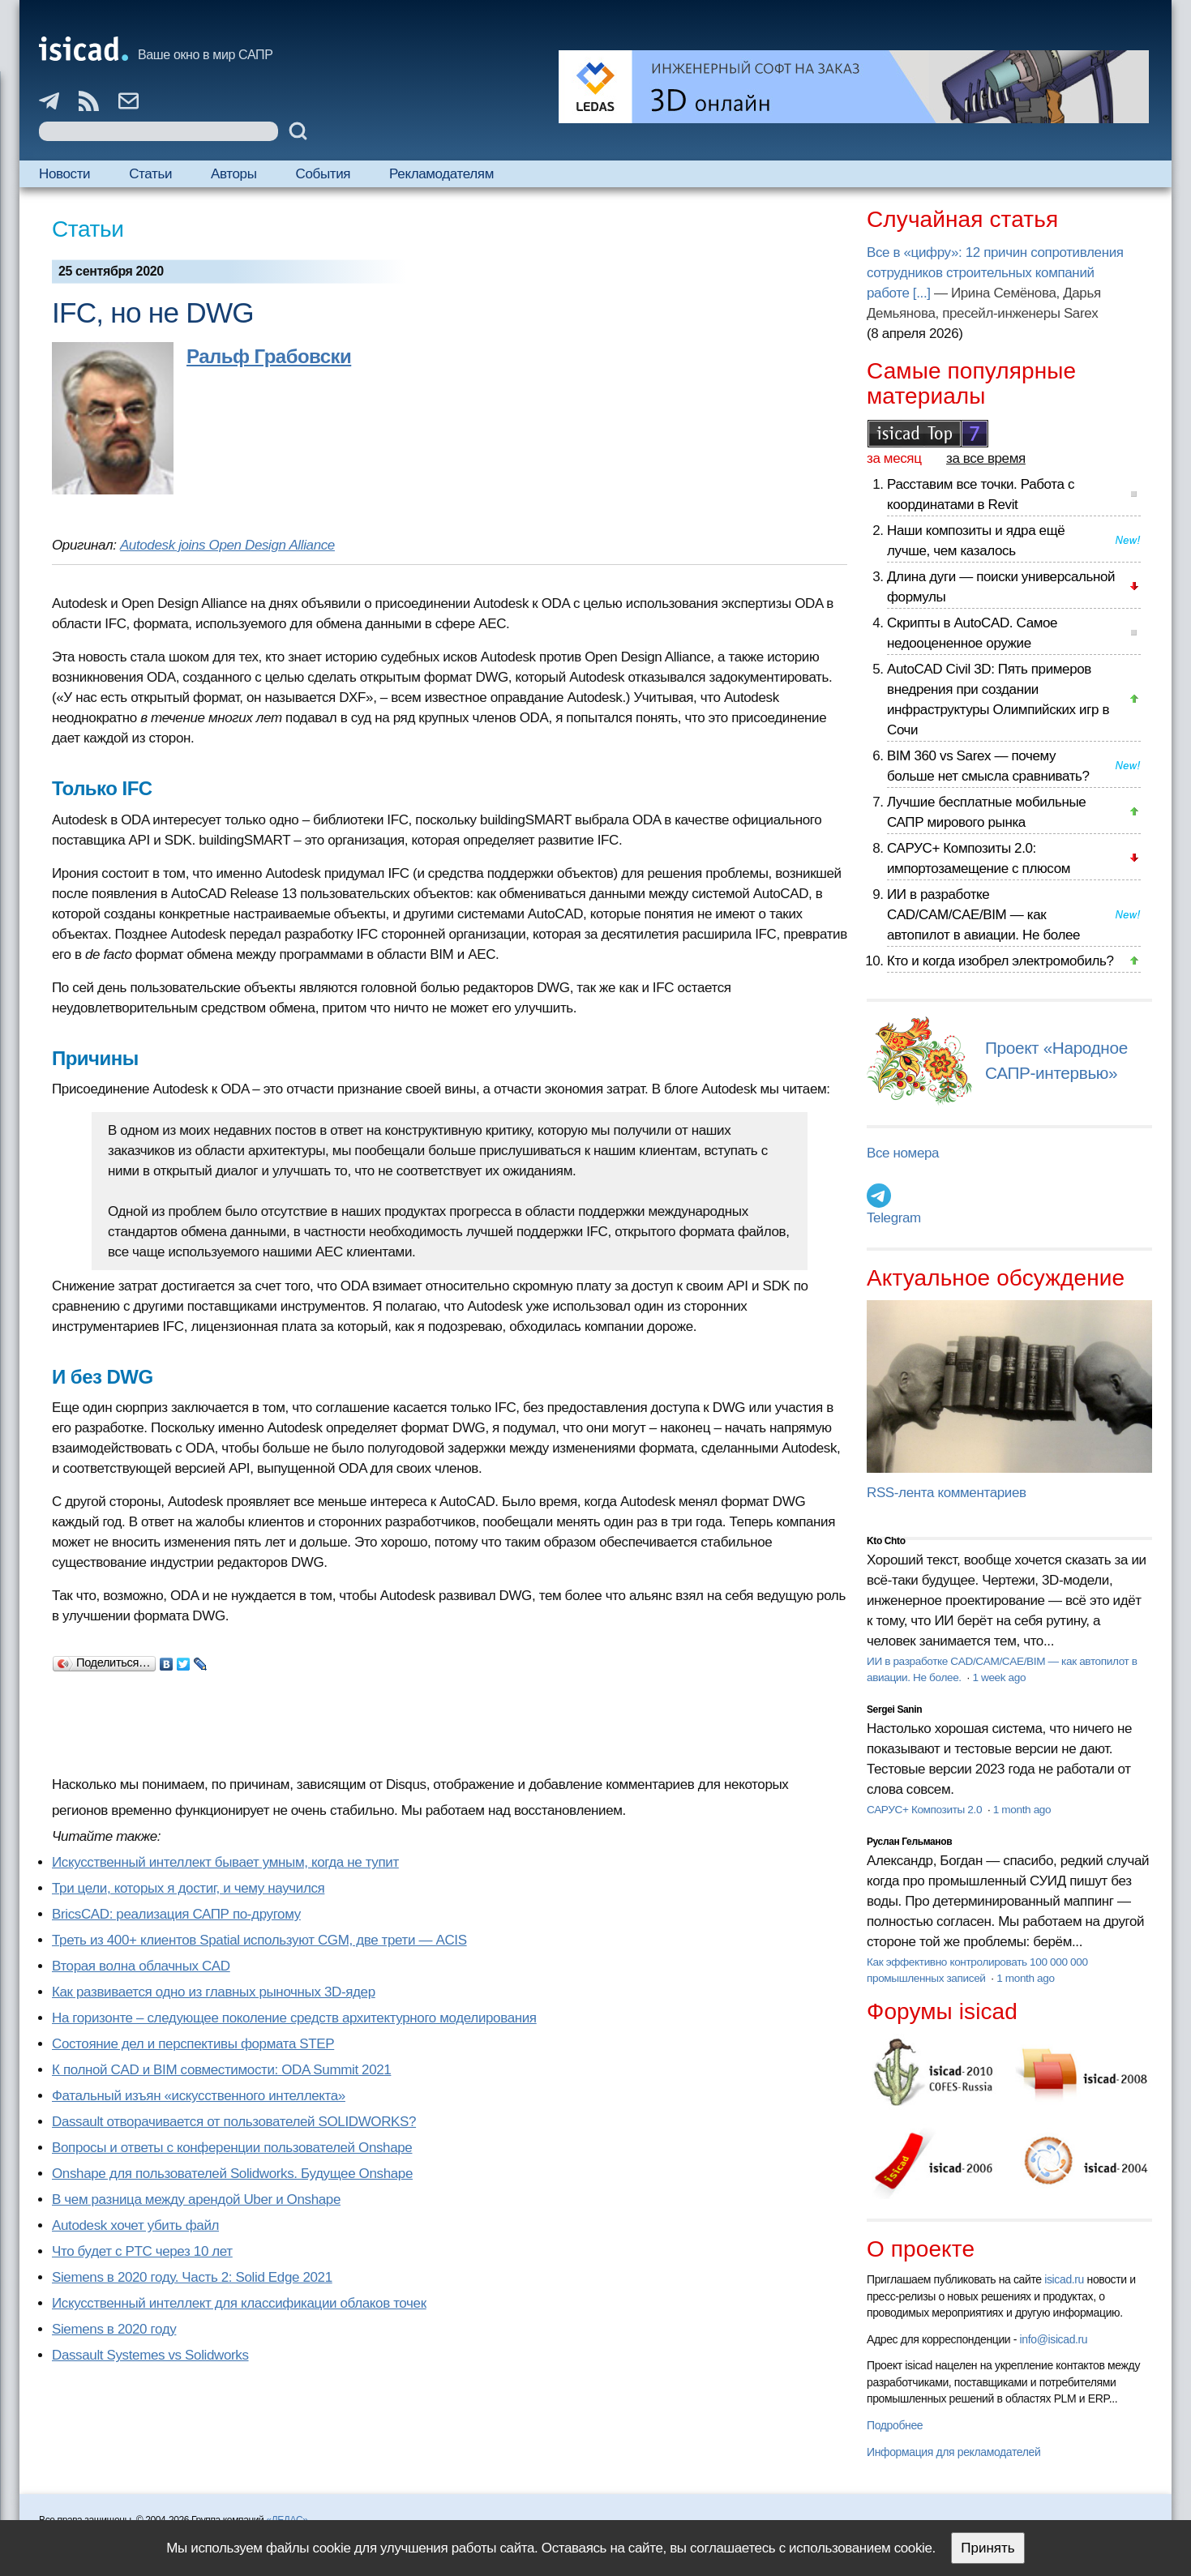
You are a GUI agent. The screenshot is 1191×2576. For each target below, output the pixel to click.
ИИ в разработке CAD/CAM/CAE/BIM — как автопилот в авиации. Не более (983, 915)
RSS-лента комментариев (946, 1492)
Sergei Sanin (894, 1709)
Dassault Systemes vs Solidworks (150, 2355)
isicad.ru (1064, 2279)
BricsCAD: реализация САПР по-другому (176, 1914)
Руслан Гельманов (909, 1841)
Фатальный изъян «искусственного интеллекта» (198, 2095)
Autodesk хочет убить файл (135, 2225)
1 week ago (999, 1677)
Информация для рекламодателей (953, 2451)
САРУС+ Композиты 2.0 (926, 1810)
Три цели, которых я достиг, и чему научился (188, 1888)
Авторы (233, 174)
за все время (986, 458)
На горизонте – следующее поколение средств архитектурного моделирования (294, 2018)
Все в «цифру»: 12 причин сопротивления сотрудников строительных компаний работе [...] (995, 273)
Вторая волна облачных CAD (141, 1966)
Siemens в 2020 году (114, 2329)
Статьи (150, 174)
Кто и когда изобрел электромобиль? (1000, 961)
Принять (987, 2548)
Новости (64, 174)
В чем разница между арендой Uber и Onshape (196, 2199)
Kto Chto (886, 1541)
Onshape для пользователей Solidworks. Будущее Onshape (232, 2173)
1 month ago (1022, 1810)
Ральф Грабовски (268, 356)
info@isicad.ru (1054, 2339)
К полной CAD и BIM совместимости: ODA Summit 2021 (221, 2069)
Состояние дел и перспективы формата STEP (193, 2044)
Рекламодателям (441, 174)
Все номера (903, 1153)
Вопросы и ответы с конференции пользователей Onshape (232, 2147)
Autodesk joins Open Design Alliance (227, 545)
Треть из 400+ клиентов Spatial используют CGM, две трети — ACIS (259, 1940)
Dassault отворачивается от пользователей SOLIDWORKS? (234, 2121)
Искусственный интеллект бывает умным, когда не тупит (225, 1862)
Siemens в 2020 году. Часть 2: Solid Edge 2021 (192, 2277)
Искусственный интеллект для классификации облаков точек (239, 2303)
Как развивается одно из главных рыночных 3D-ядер (213, 1992)
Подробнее (895, 2425)
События (323, 174)
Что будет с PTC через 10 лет (142, 2251)
